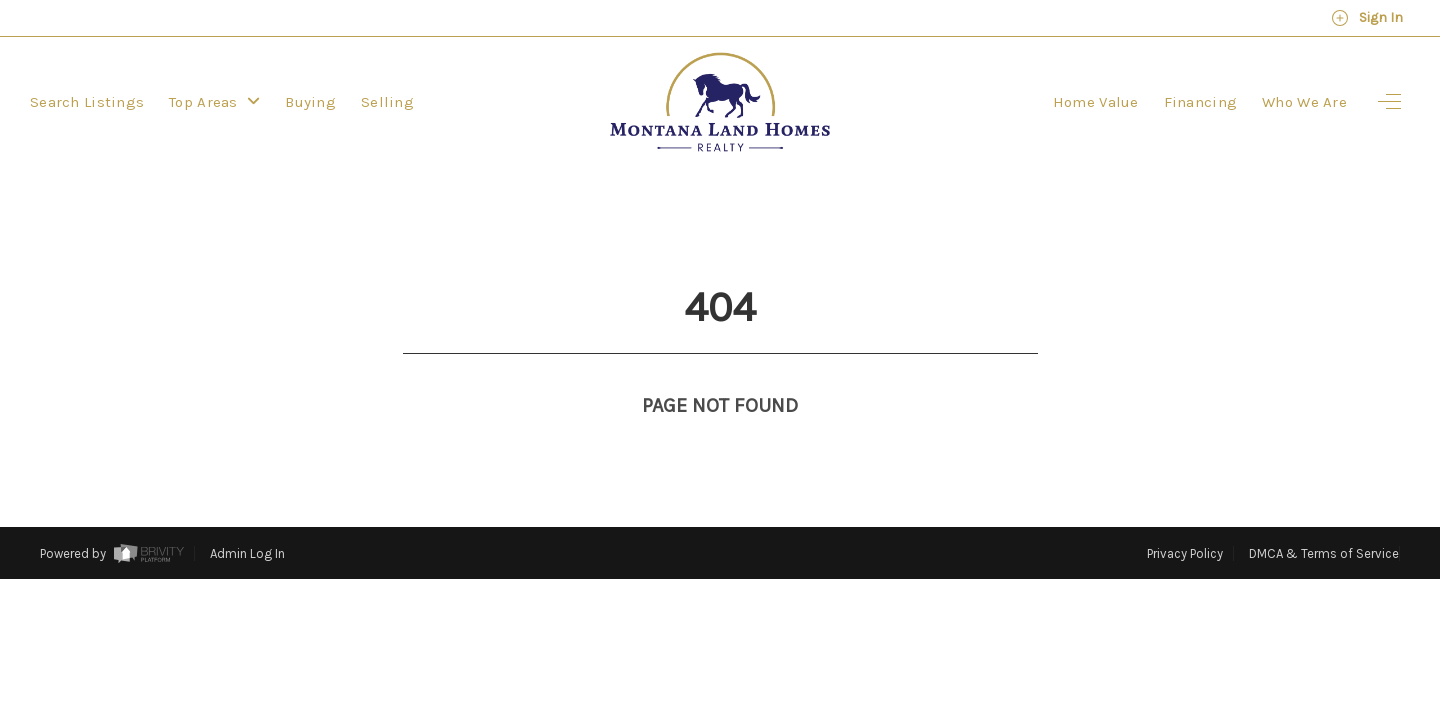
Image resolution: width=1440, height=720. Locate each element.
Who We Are (1304, 102)
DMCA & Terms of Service (1324, 516)
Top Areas (214, 102)
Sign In (1367, 18)
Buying (310, 102)
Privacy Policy (1185, 516)
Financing (1201, 102)
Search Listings (87, 102)
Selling (387, 102)
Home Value (1096, 102)
